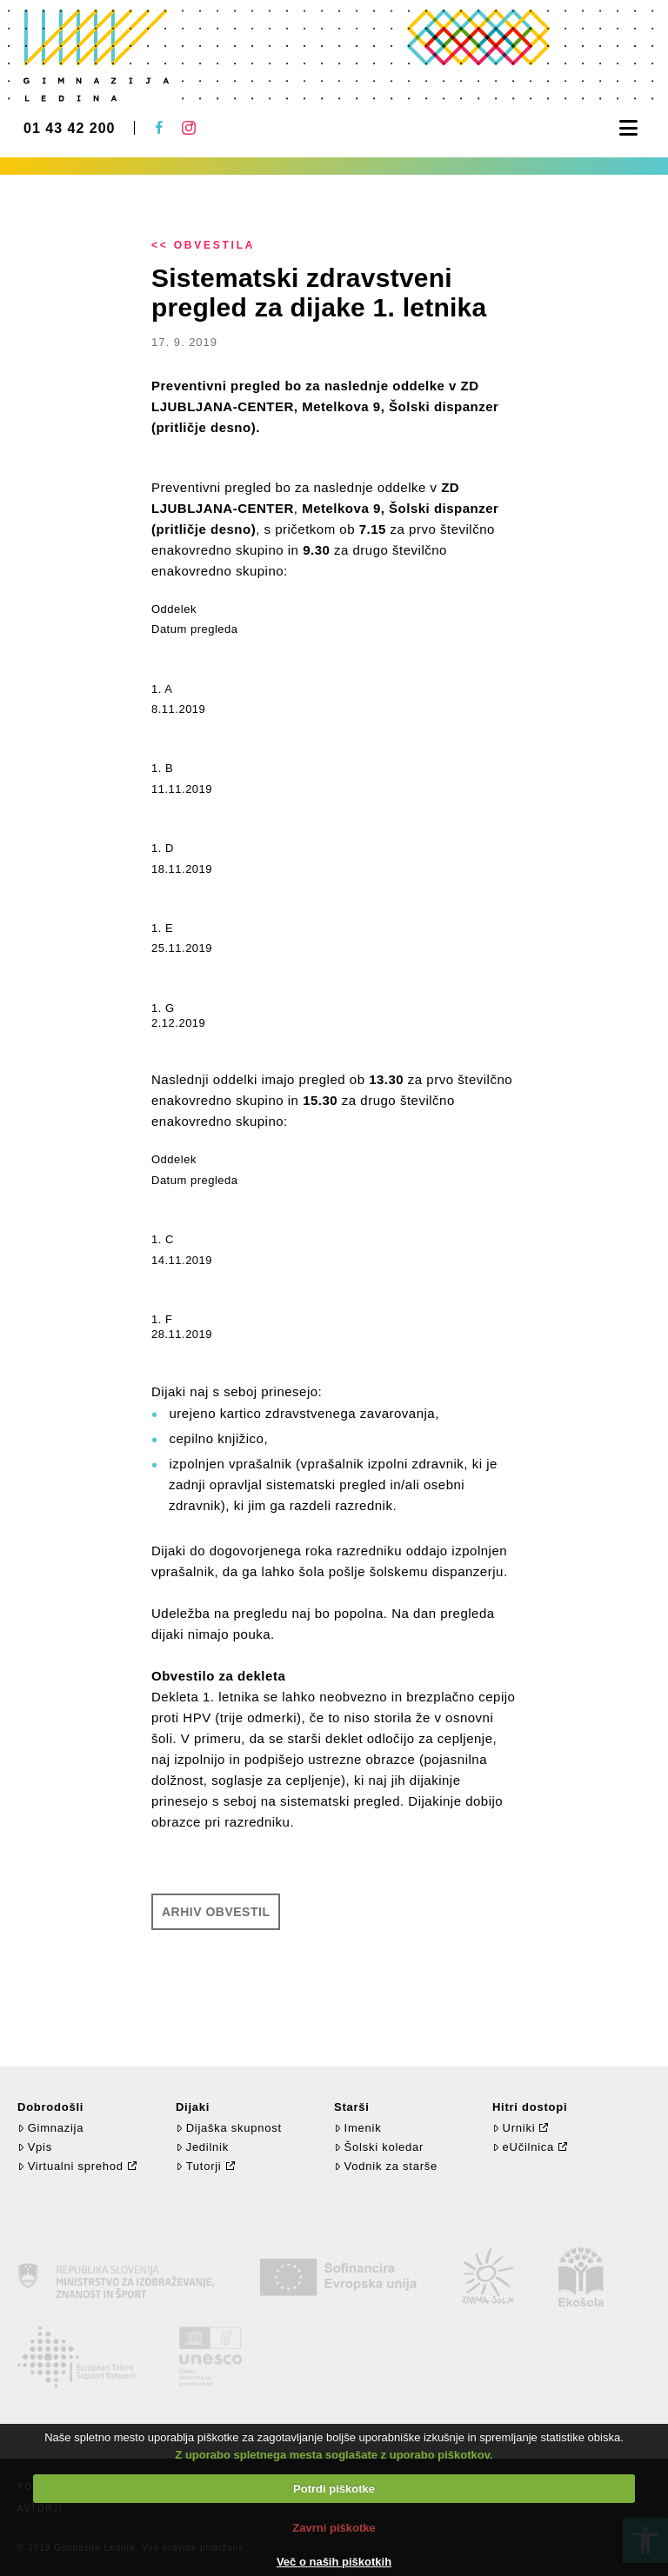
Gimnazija (50, 2127)
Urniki (513, 2127)
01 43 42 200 (69, 129)
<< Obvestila (203, 245)
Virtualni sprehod (70, 2166)
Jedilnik (202, 2146)
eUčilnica (523, 2146)
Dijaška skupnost (229, 2127)
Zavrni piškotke (333, 2527)
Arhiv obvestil (216, 1912)
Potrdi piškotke (334, 2488)
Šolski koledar (379, 2146)
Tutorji (199, 2166)
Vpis (34, 2146)
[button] (628, 128)
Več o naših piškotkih (334, 2561)
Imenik (357, 2127)
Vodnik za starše (386, 2166)
